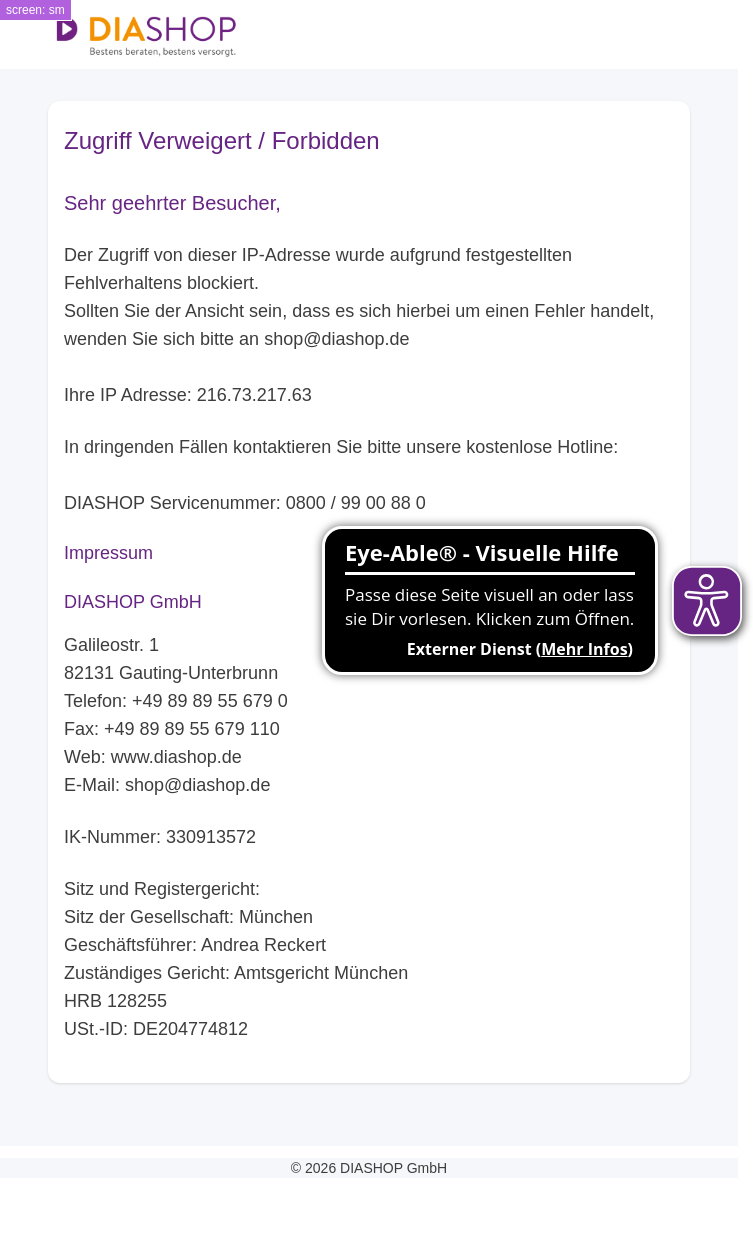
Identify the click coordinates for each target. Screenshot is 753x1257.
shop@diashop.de (336, 339)
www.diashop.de (176, 757)
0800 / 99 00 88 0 (356, 503)
